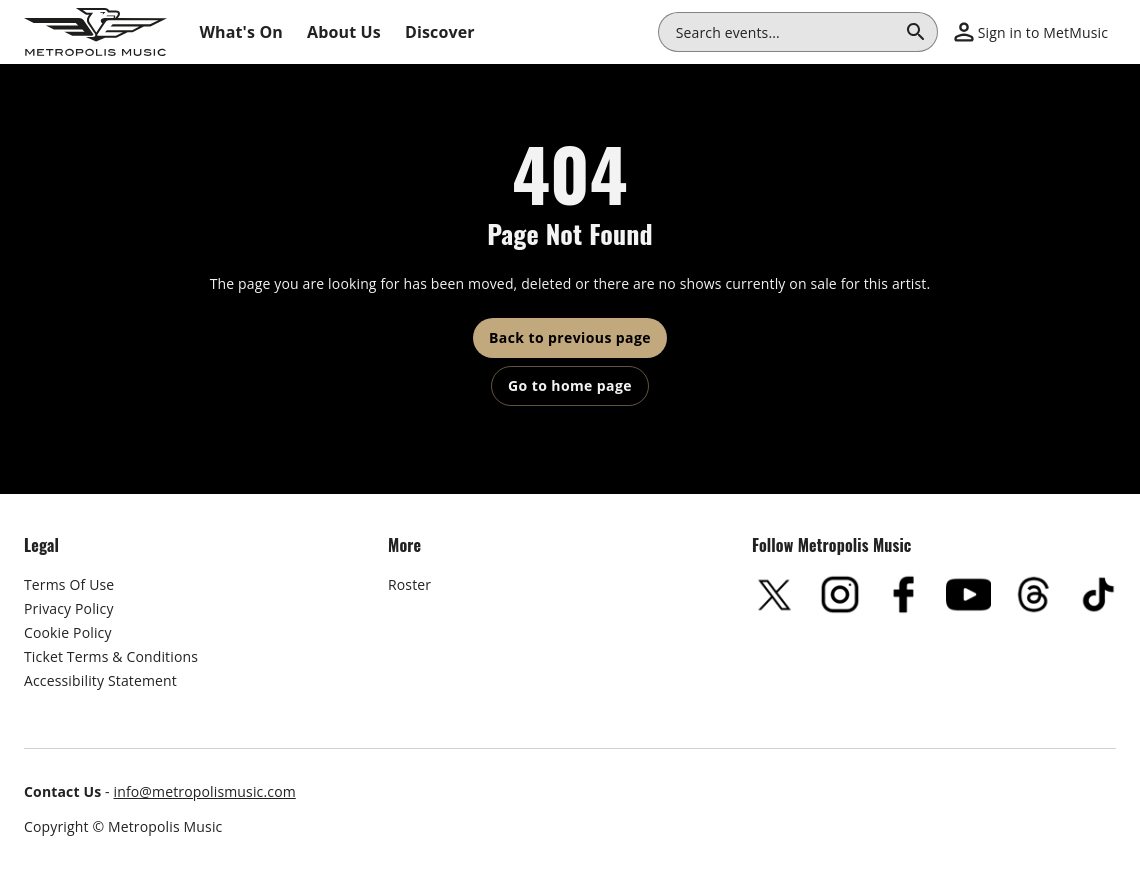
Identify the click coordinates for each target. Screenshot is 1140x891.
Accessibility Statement (100, 680)
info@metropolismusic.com (205, 791)
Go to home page (570, 385)
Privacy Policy (69, 608)
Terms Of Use (69, 584)
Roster (409, 584)
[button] (1031, 32)
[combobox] (786, 32)
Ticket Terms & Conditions (111, 656)
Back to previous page (570, 337)
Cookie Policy (68, 632)
